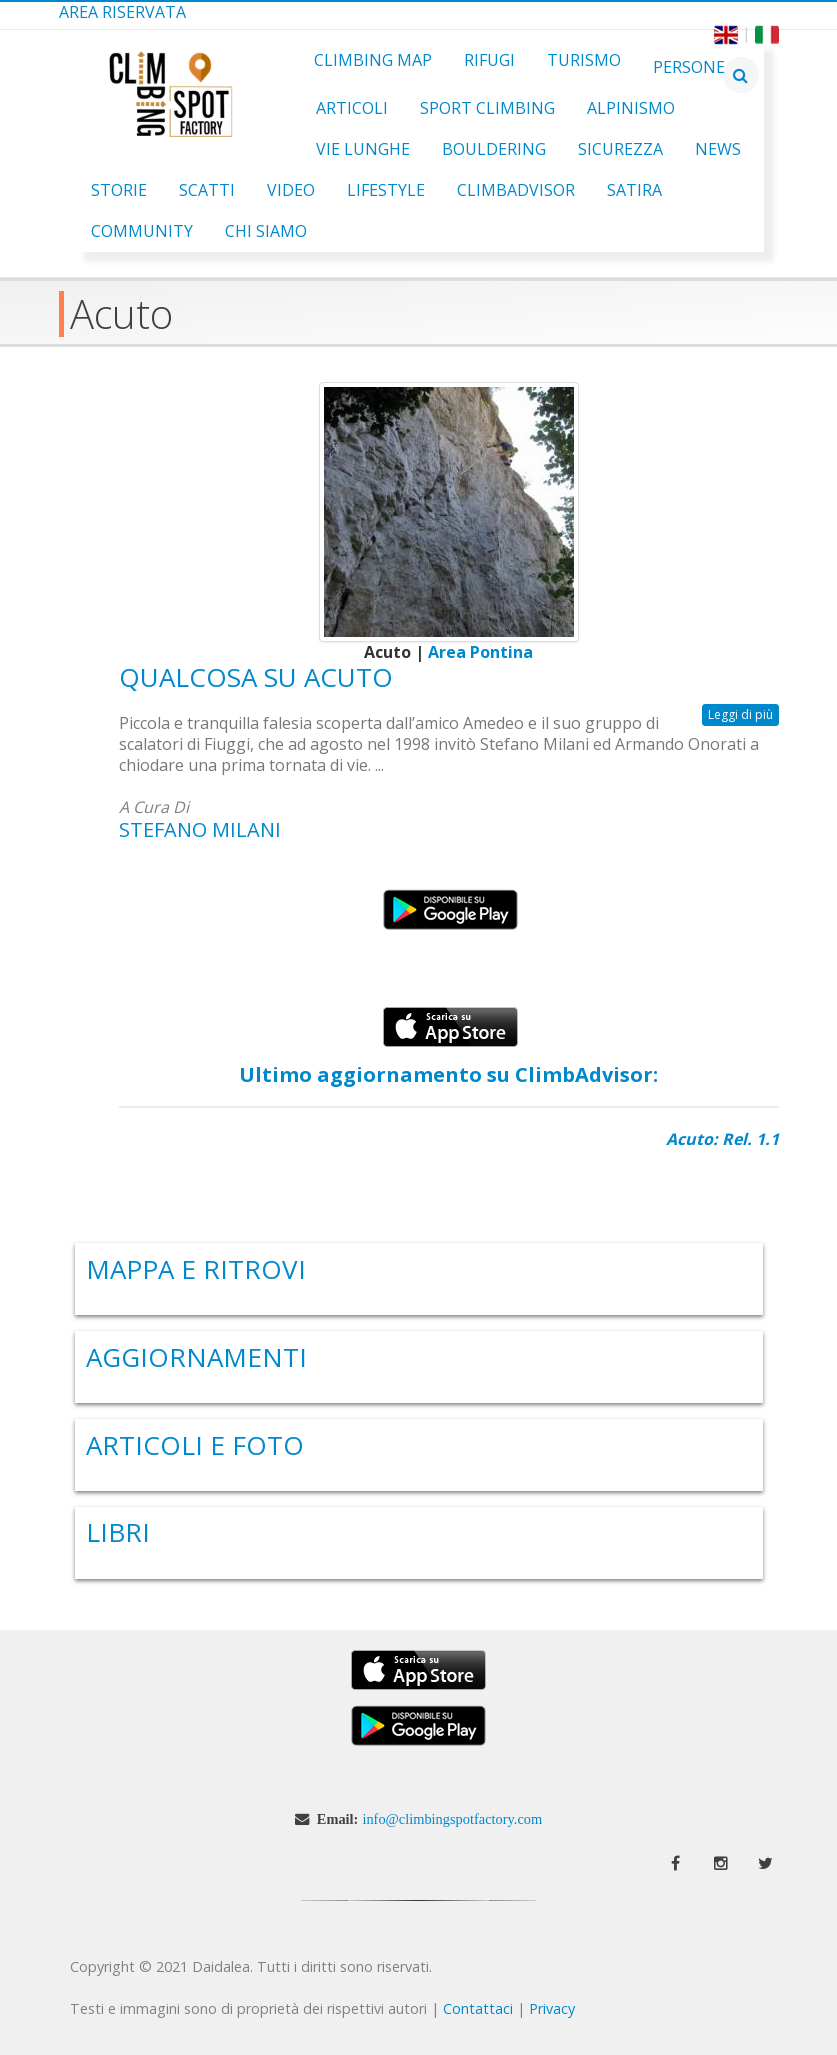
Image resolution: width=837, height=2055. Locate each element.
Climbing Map (373, 60)
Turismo (584, 60)
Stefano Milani (200, 829)
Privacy (552, 2008)
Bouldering (494, 149)
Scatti (207, 190)
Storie (119, 190)
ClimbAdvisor (516, 190)
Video (291, 190)
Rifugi (489, 60)
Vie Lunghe (363, 149)
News (718, 149)
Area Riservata (122, 12)
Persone (689, 67)
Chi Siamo (266, 231)
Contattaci (478, 2008)
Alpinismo (631, 108)
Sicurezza (620, 149)
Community (142, 231)
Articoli (352, 108)
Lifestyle (386, 190)
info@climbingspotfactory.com (452, 1819)
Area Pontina (480, 652)
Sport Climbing (487, 108)
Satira (634, 190)
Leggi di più (743, 714)
